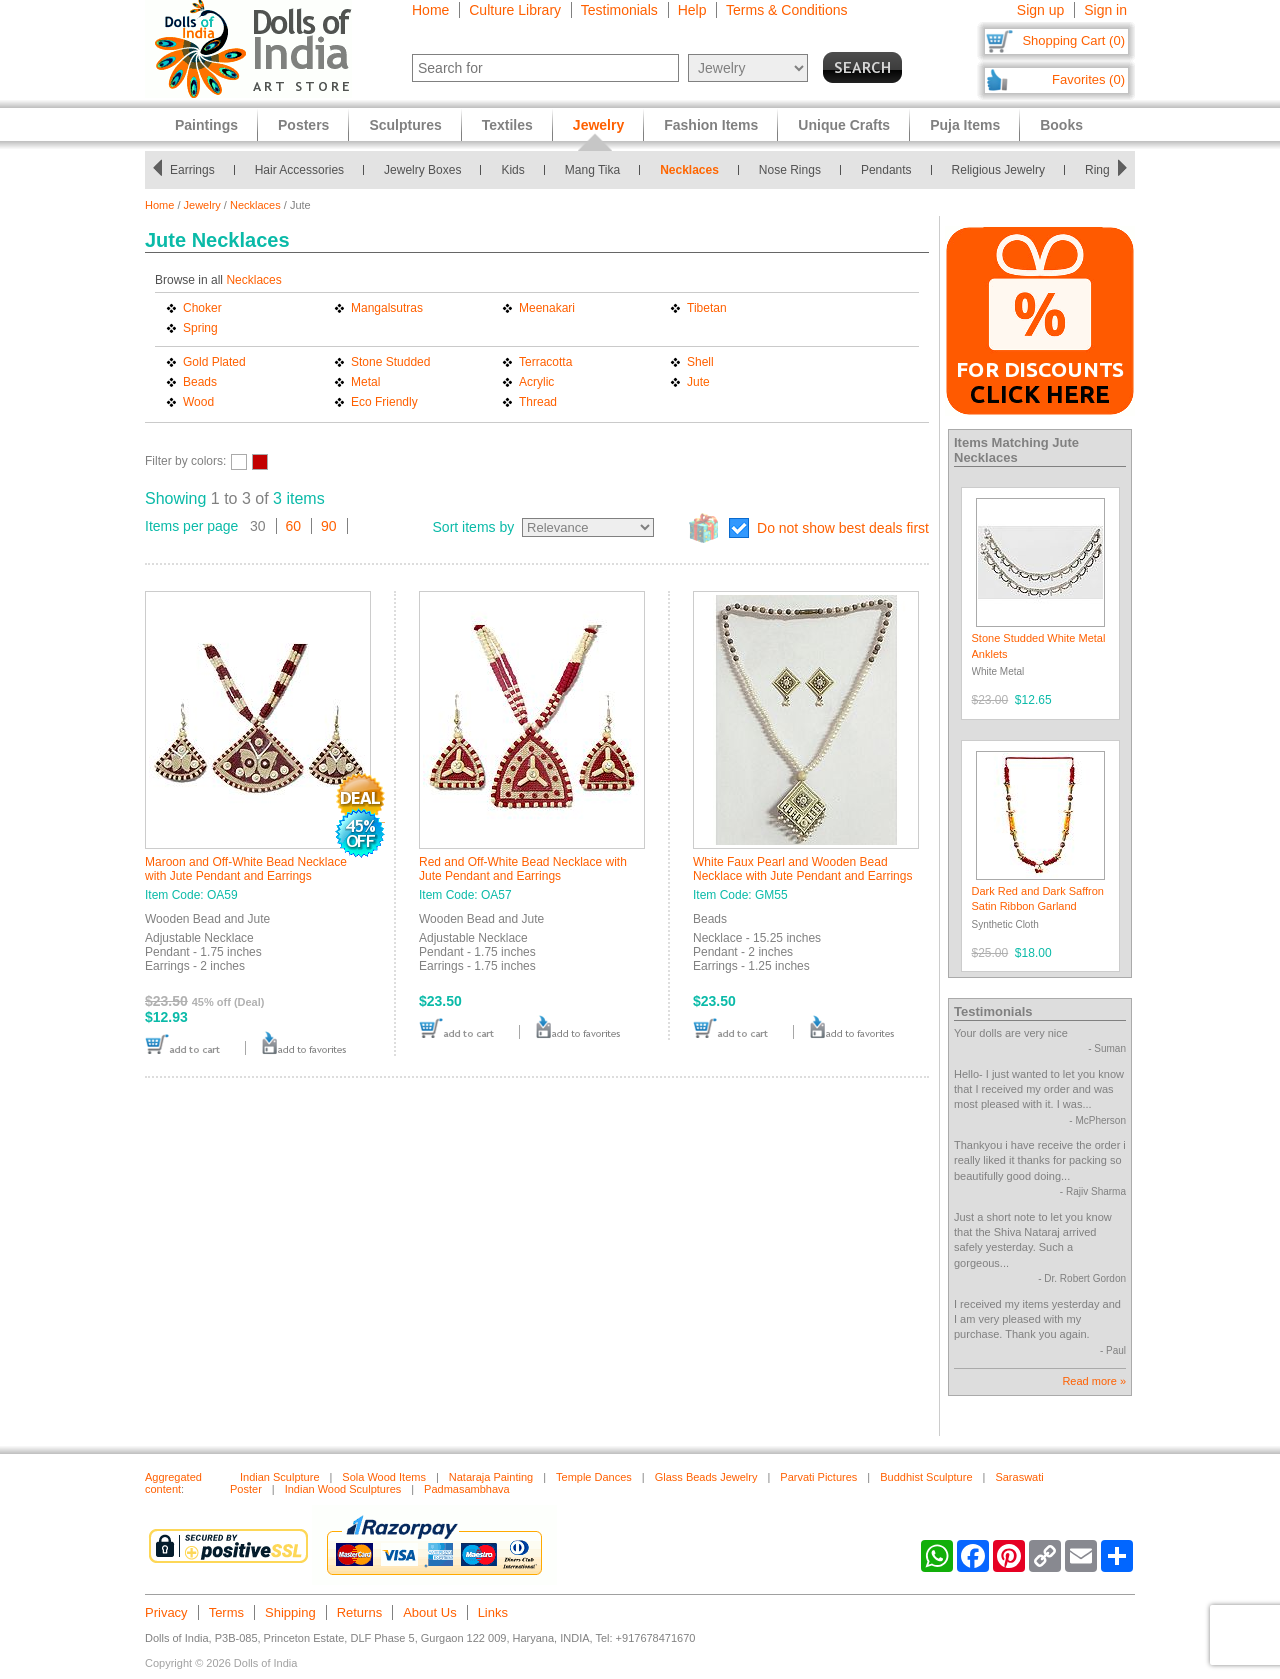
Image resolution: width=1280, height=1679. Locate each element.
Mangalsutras (387, 308)
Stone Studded (390, 362)
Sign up (1040, 10)
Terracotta (545, 362)
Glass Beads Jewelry (706, 1477)
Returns (360, 1612)
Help (692, 10)
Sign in (1105, 10)
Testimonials (619, 10)
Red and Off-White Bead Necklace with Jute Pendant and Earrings (523, 869)
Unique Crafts (844, 125)
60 (294, 526)
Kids (512, 170)
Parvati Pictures (818, 1477)
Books (1061, 125)
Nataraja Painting (491, 1477)
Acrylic (536, 382)
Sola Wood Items (384, 1477)
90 (329, 526)
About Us (429, 1612)
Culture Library (515, 10)
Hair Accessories (299, 170)
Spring (200, 328)
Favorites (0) (1088, 79)
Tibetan (707, 308)
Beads (200, 382)
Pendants (886, 170)
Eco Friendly (384, 402)
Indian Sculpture (280, 1477)
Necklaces (689, 170)
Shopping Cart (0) (1073, 40)
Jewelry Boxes (422, 170)
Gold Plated (214, 362)
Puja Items (965, 125)
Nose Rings (790, 170)
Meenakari (547, 308)
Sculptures (405, 125)
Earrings (192, 170)
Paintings (206, 125)
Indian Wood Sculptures (343, 1489)
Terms (226, 1612)
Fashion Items (711, 125)
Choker (202, 308)
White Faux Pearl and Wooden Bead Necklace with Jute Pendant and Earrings (802, 869)
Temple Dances (594, 1477)
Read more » (1094, 1381)
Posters (303, 125)
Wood (198, 402)
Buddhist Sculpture (926, 1477)
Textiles (507, 125)
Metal (365, 382)
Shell (700, 362)
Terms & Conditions (786, 10)
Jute (698, 382)
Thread (538, 402)
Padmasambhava (467, 1489)
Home (430, 10)
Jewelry (202, 205)
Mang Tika (592, 170)
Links (493, 1612)
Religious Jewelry (998, 170)
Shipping (290, 1612)
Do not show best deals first (843, 528)
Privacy (166, 1612)
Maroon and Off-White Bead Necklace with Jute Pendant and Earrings (246, 869)
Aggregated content (173, 1483)
